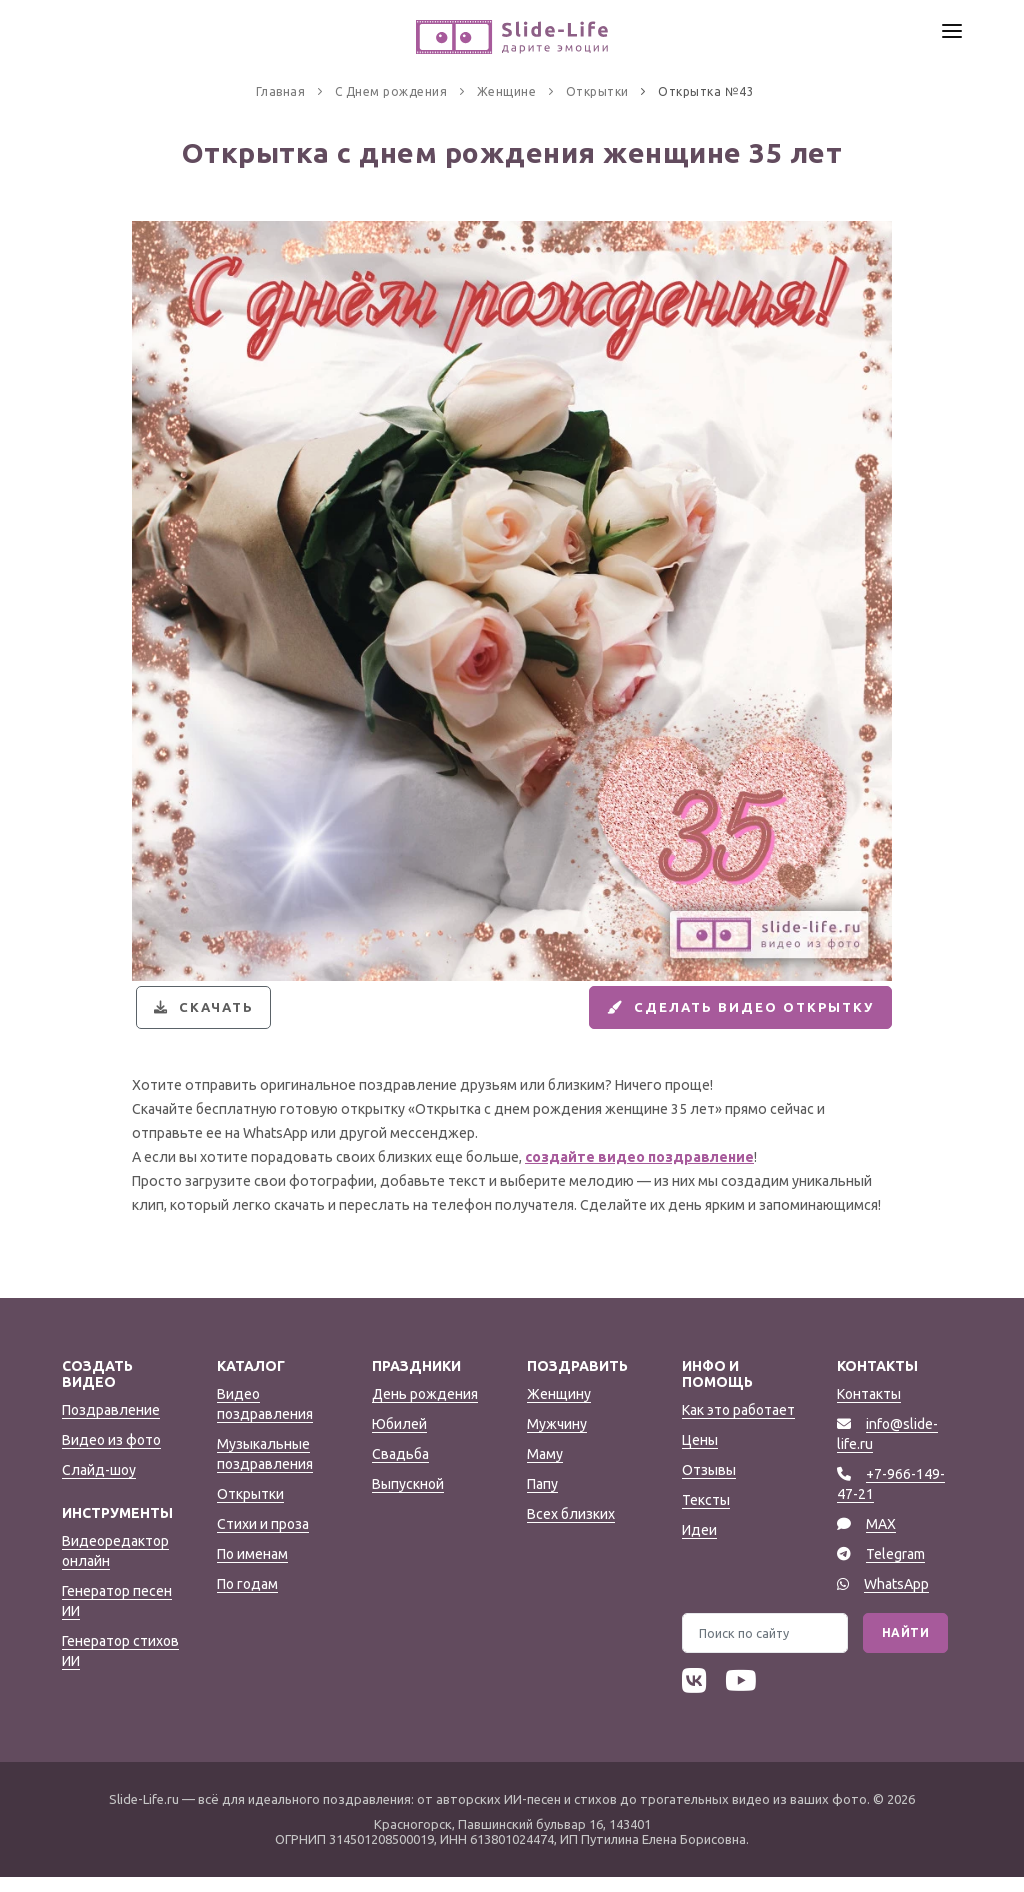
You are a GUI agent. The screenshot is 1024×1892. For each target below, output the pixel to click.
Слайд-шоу (99, 1485)
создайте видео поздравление (639, 1172)
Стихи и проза (263, 1539)
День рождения (425, 1409)
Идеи (699, 1545)
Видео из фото (111, 1455)
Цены (700, 1455)
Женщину (559, 1409)
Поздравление (111, 1425)
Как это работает (738, 1425)
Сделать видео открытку (727, 1015)
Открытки (250, 1509)
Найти (906, 1647)
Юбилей (399, 1439)
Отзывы (709, 1485)
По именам (252, 1569)
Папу (542, 1499)
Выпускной (408, 1499)
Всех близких (571, 1529)
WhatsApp (896, 1599)
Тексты (706, 1515)
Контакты (869, 1409)
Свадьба (400, 1469)
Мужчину (557, 1439)
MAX (881, 1539)
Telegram (895, 1569)
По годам (247, 1599)
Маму (545, 1469)
